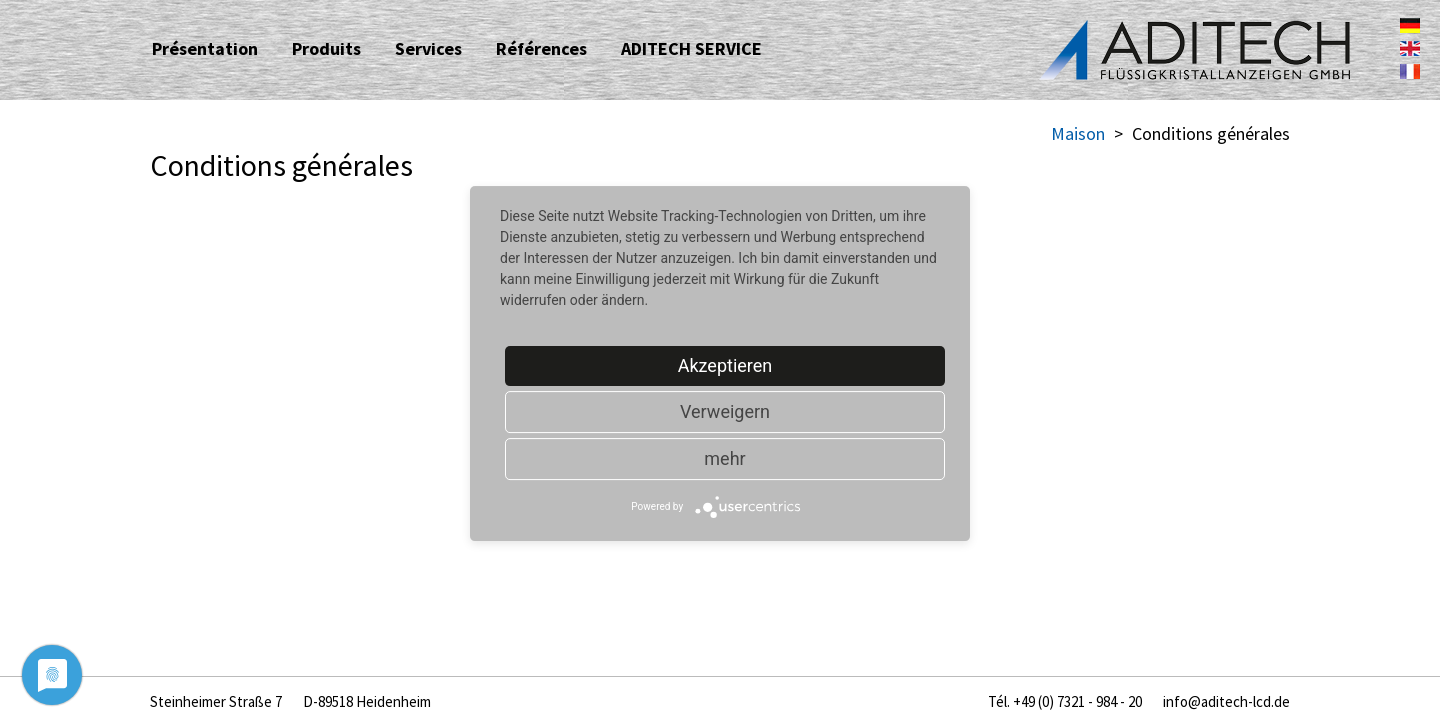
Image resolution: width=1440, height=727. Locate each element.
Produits (326, 48)
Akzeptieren (725, 365)
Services (428, 48)
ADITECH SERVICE (691, 48)
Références (541, 48)
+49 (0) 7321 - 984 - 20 (1077, 701)
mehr (724, 458)
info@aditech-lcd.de (1226, 701)
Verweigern (725, 411)
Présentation (205, 48)
